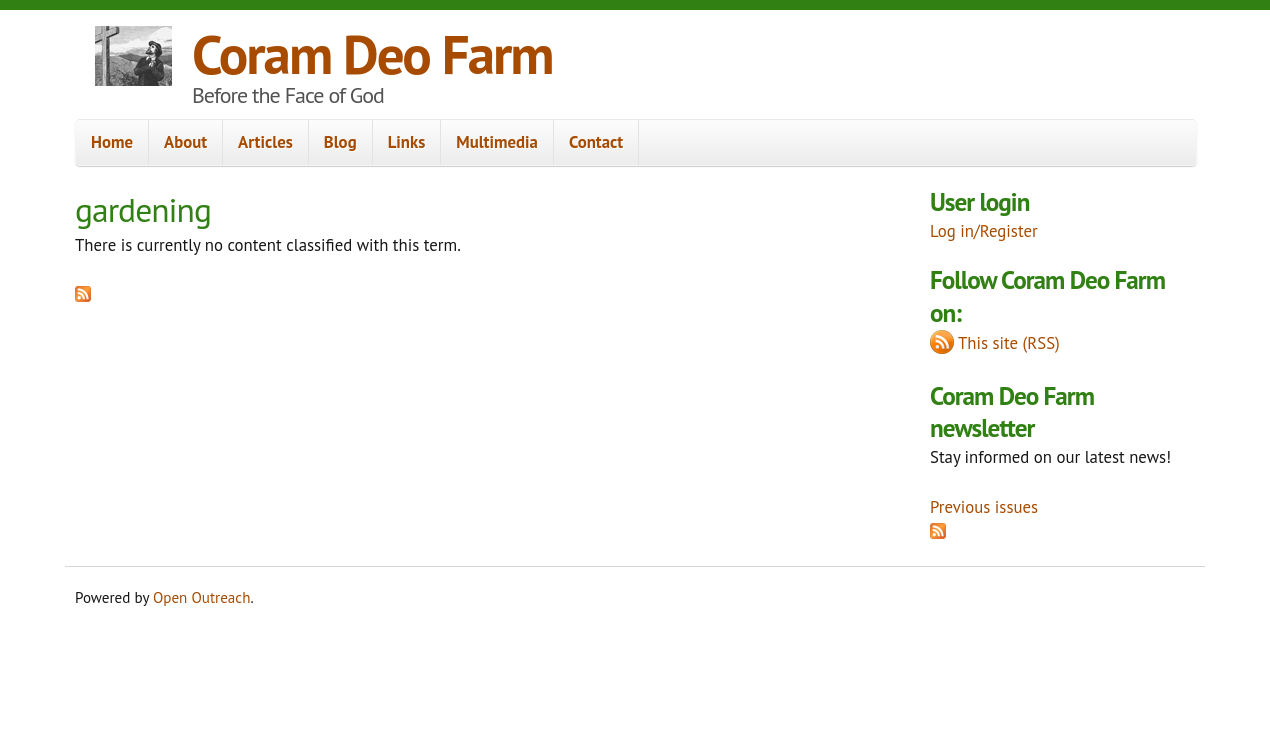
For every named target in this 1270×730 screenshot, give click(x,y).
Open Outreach (201, 597)
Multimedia (497, 142)
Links (407, 142)
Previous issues (984, 507)
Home (112, 142)
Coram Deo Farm (372, 53)
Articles (265, 142)
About (185, 142)
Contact (596, 142)
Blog (340, 142)
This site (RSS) (1009, 343)
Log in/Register (984, 231)
